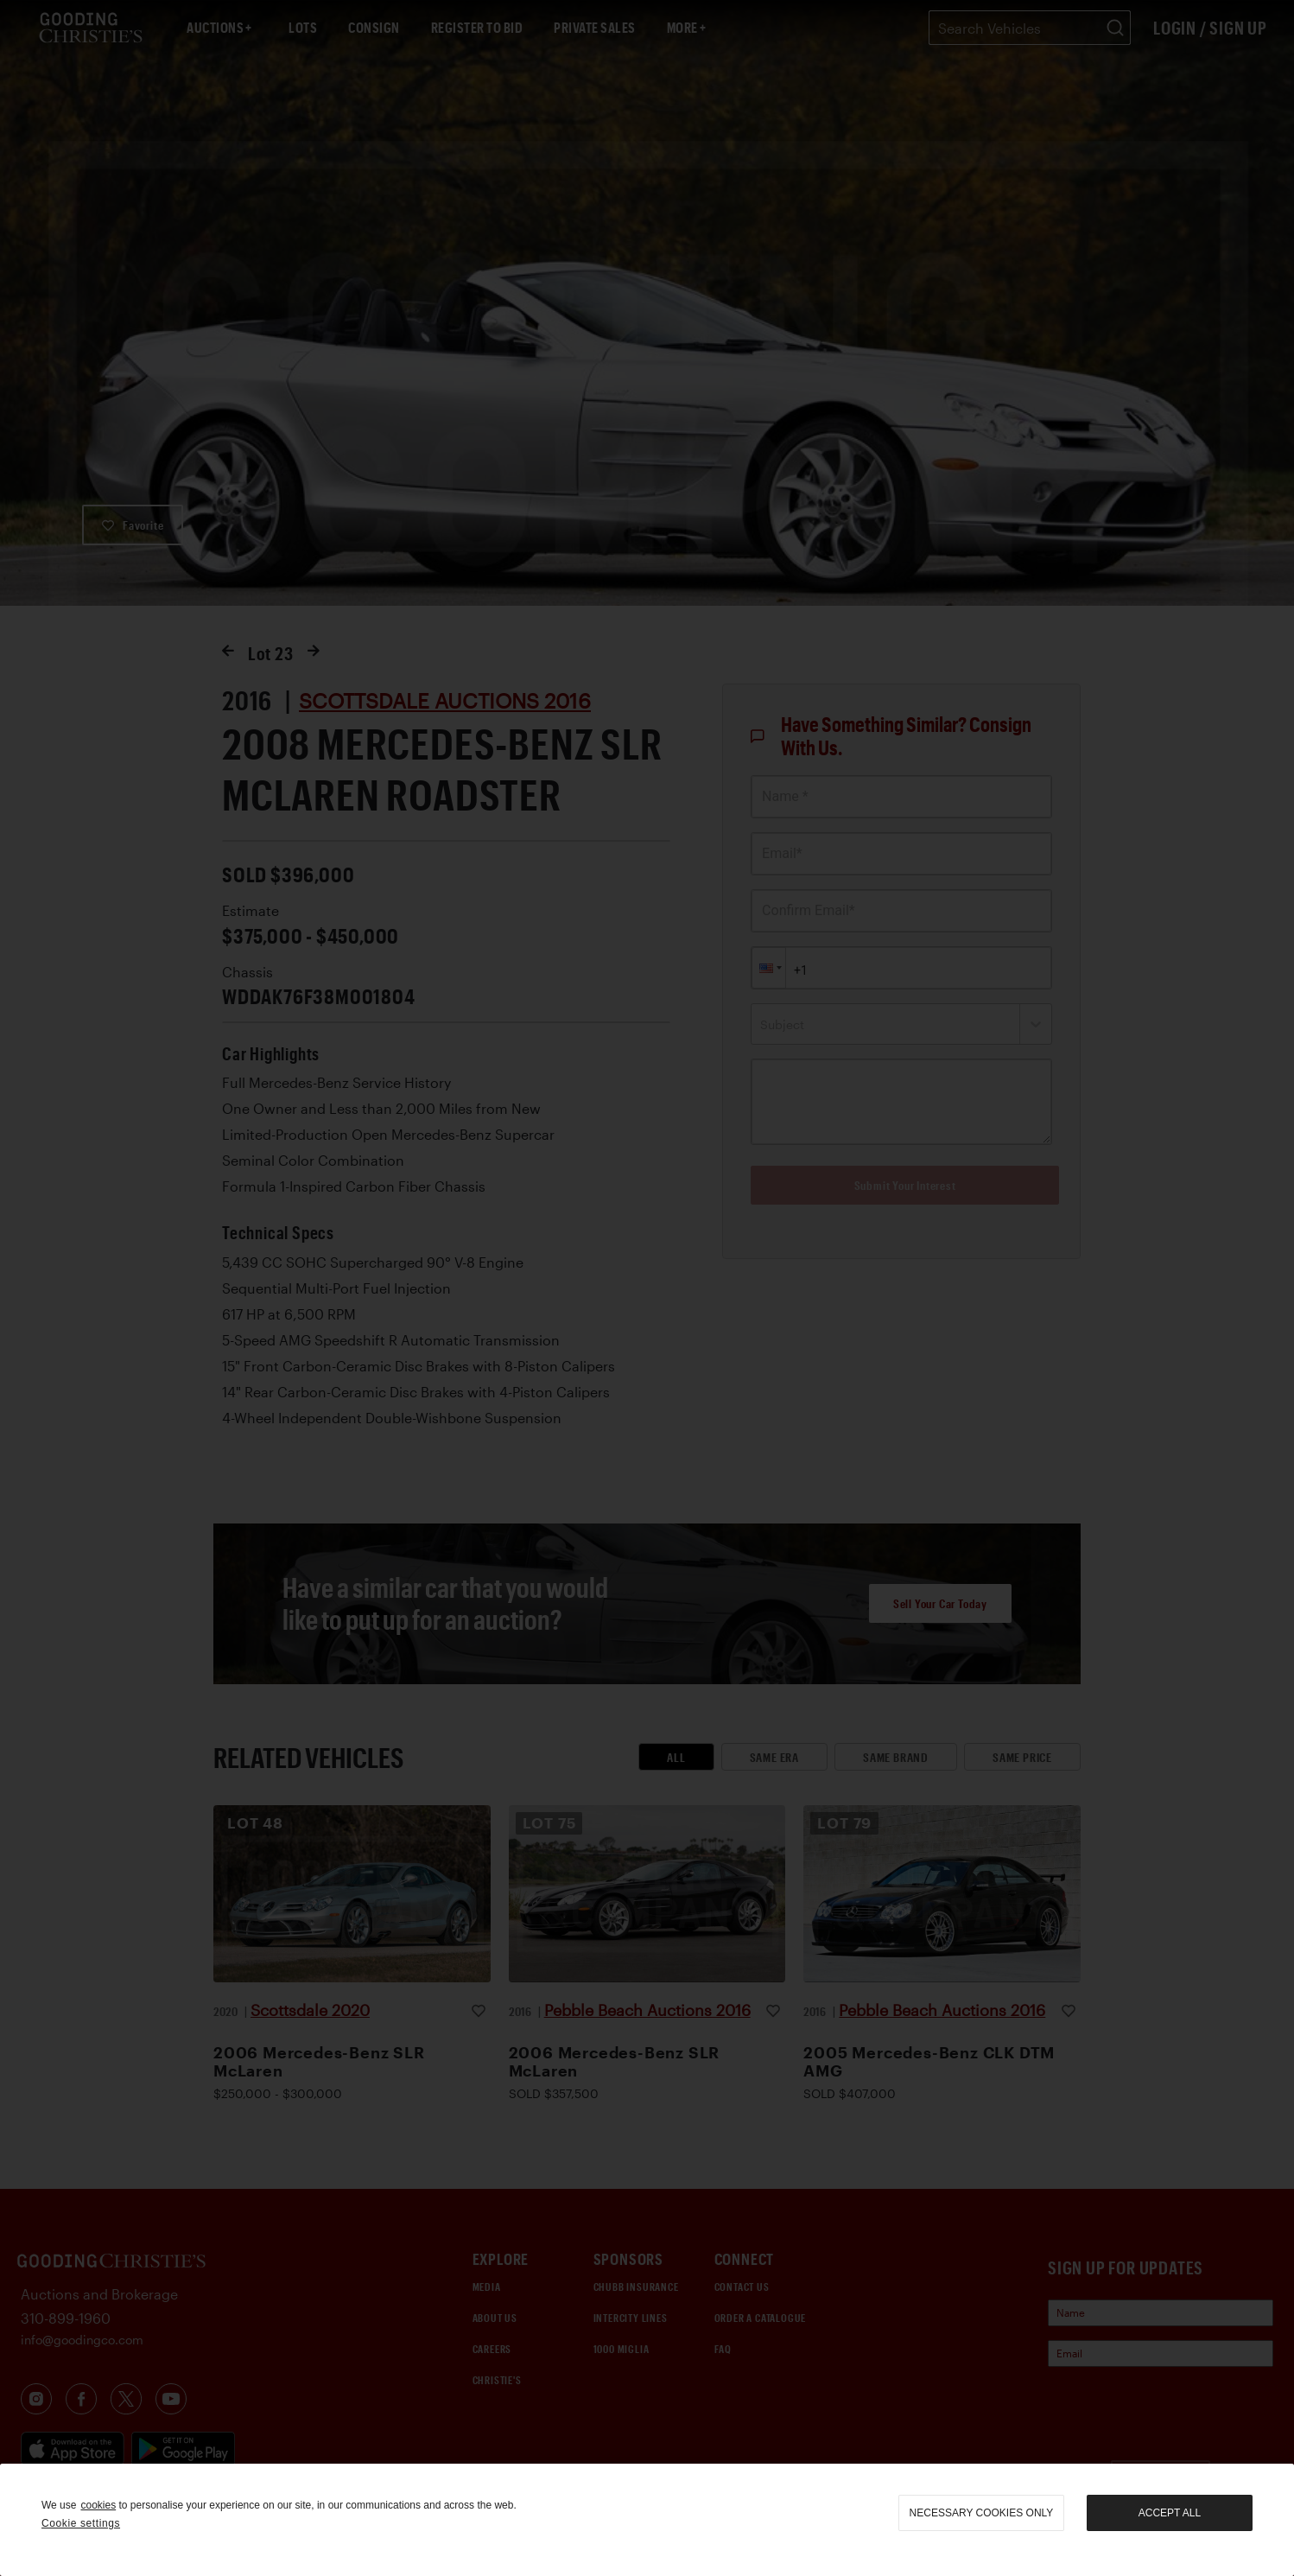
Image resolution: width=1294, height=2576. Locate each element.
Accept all (1170, 2513)
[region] (647, 2520)
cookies (98, 2505)
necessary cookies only (982, 2513)
